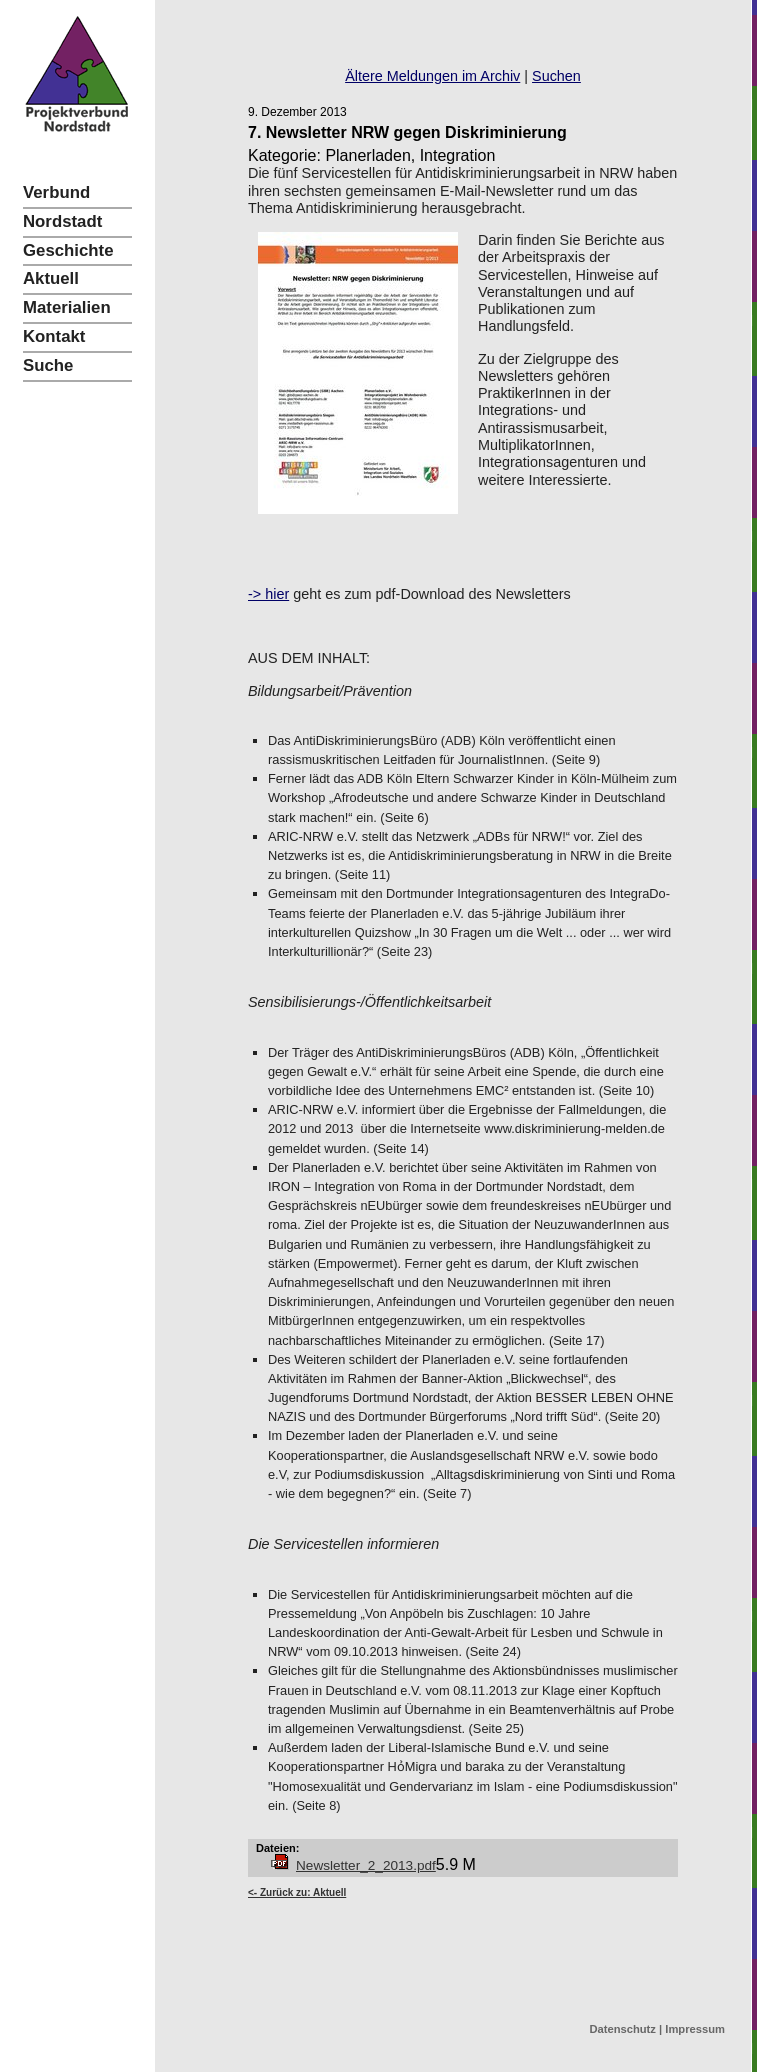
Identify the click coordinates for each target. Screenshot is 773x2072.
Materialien (67, 307)
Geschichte (68, 250)
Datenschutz (622, 2029)
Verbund (56, 192)
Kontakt (54, 336)
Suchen (556, 76)
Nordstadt (62, 221)
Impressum (695, 2029)
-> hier (268, 594)
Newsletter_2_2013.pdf (366, 1865)
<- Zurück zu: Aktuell (297, 1892)
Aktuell (51, 278)
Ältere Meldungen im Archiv (432, 76)
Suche (48, 365)
